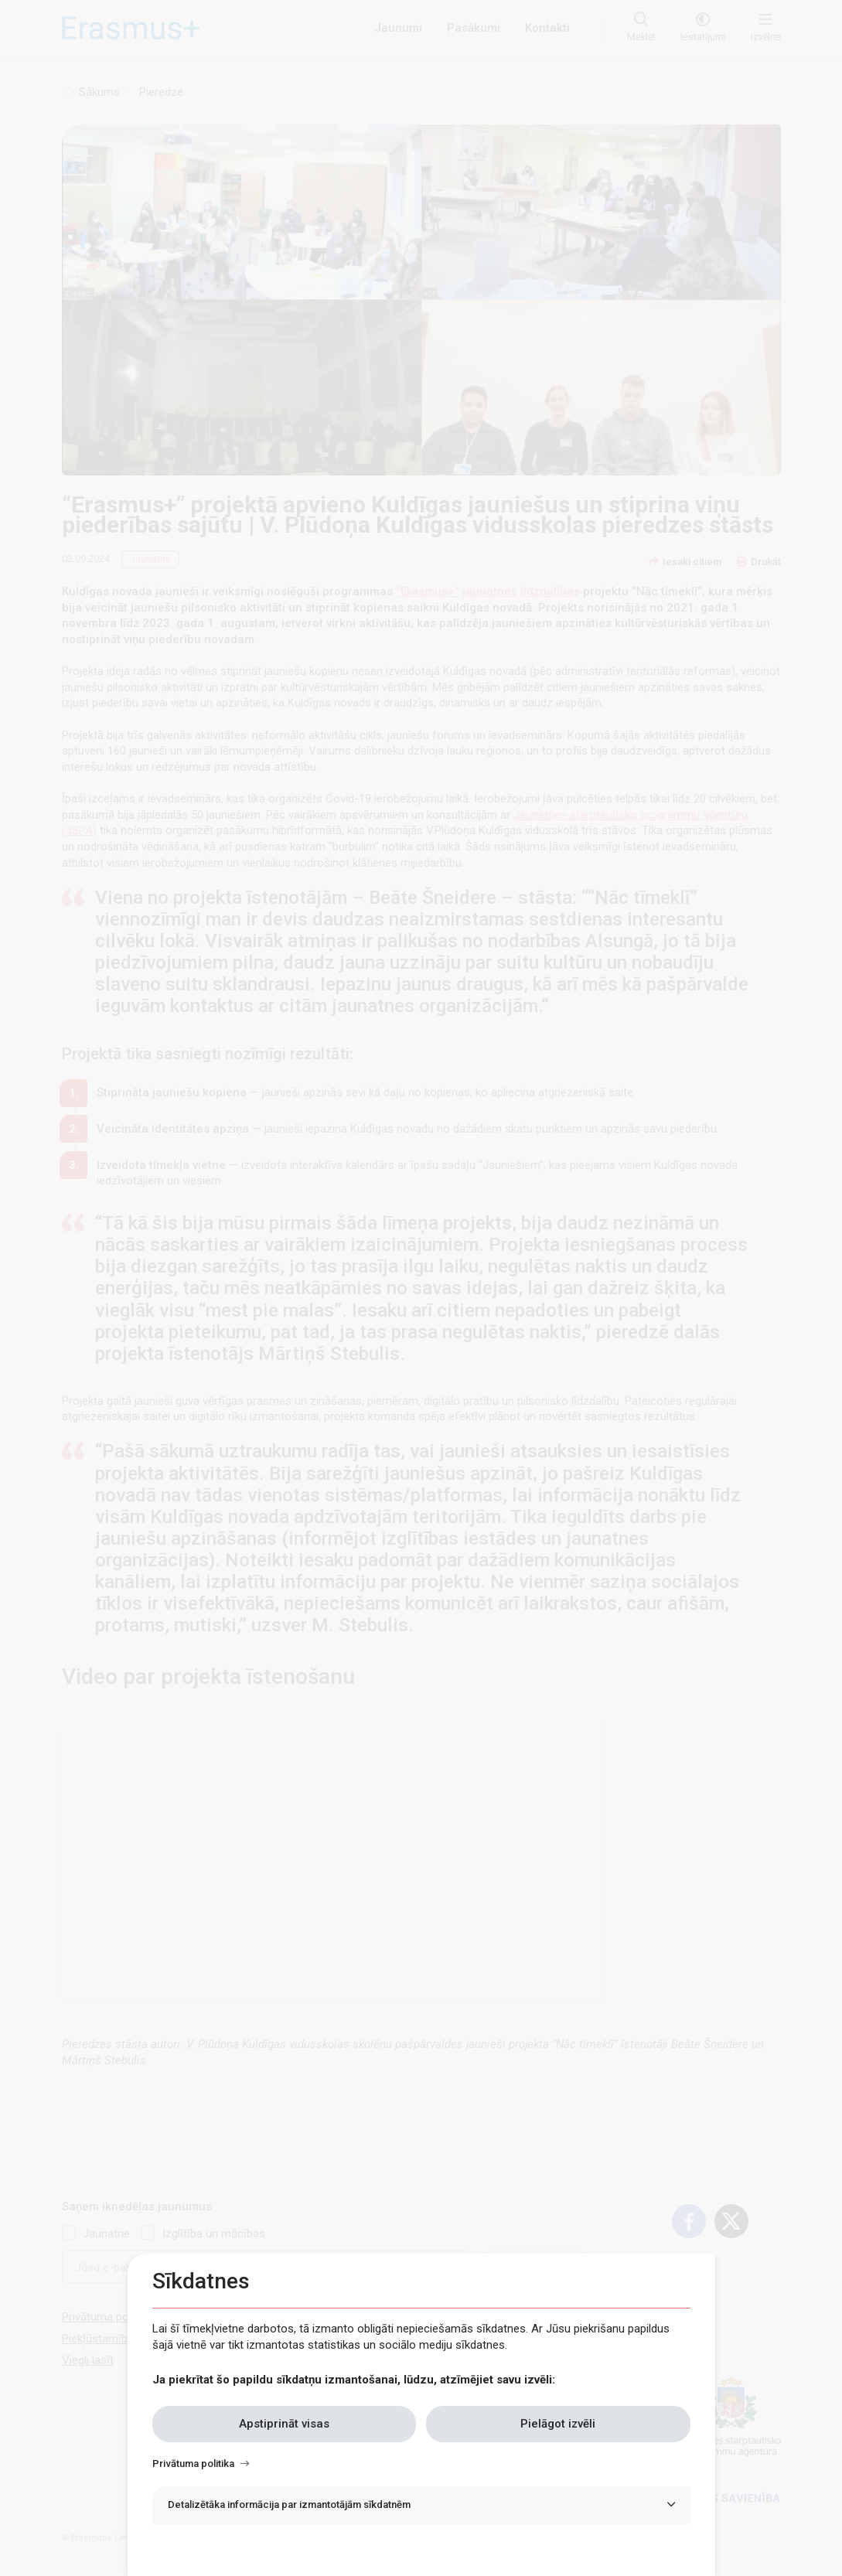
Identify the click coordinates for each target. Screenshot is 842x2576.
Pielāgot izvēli (557, 2424)
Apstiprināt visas (284, 2424)
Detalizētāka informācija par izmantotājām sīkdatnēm (289, 2504)
